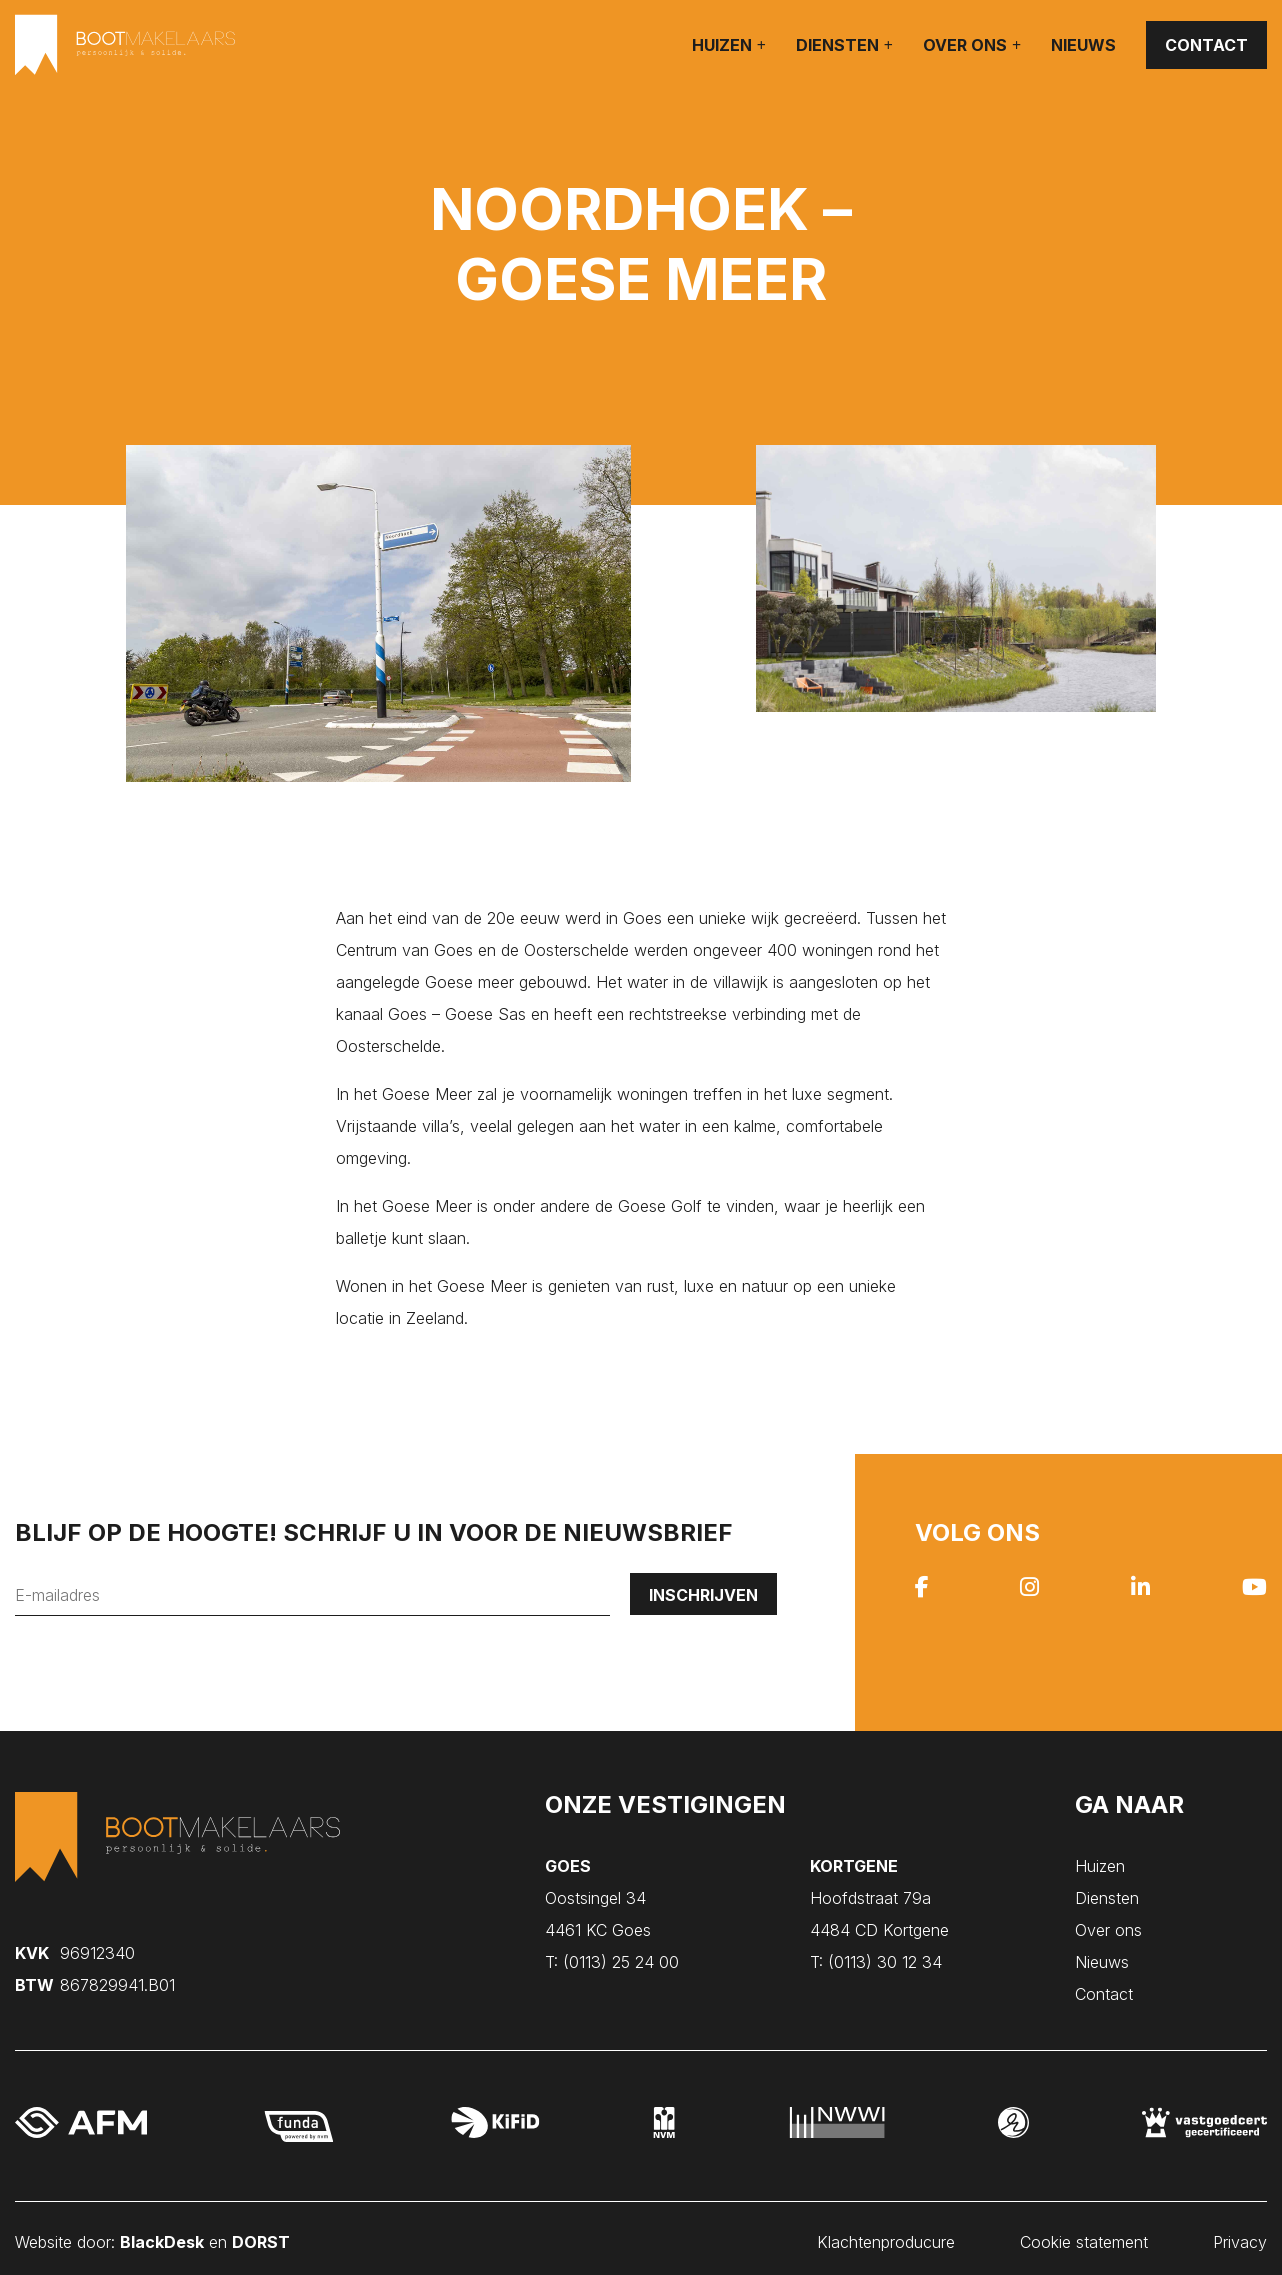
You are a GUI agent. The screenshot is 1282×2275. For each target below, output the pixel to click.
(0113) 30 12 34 (876, 1962)
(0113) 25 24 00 (612, 1962)
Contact (1206, 45)
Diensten (837, 45)
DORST (261, 2235)
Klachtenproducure (886, 2235)
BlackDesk (162, 2235)
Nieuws (1083, 45)
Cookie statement (1084, 2235)
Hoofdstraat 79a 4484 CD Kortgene (879, 1898)
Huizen (722, 45)
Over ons (965, 45)
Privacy (1240, 2235)
